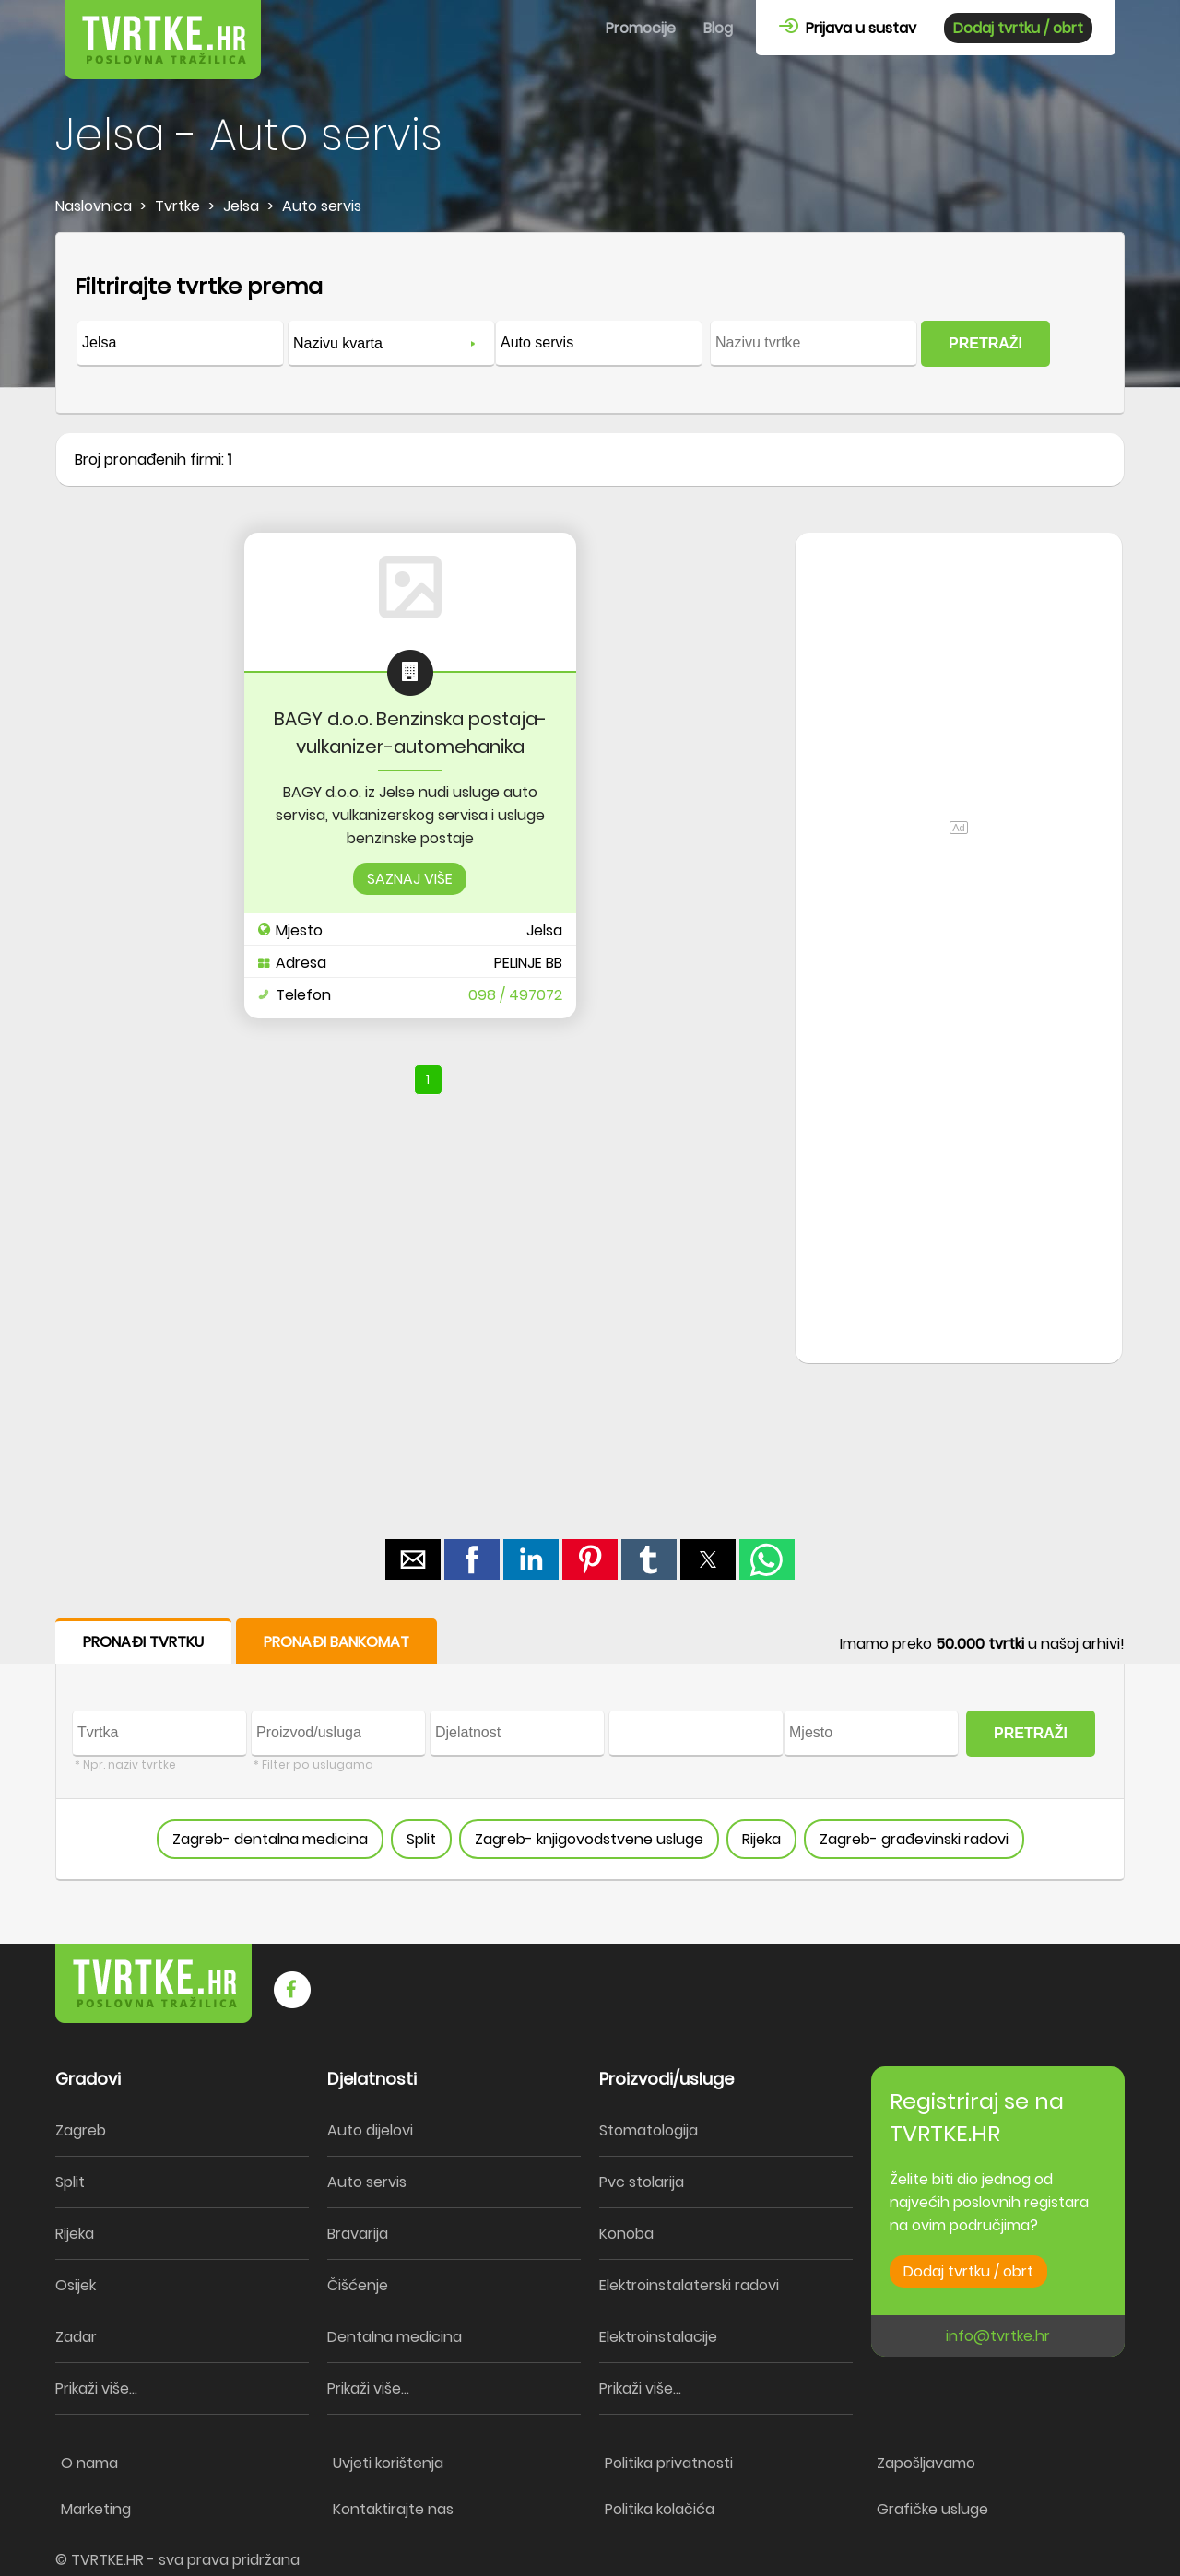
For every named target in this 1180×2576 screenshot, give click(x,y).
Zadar (76, 2336)
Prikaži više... (96, 2388)
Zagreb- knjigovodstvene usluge (589, 1839)
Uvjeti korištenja (388, 2463)
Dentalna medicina (394, 2336)
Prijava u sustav (847, 28)
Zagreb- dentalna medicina (270, 1839)
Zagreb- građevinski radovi (914, 1839)
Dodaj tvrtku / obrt (1018, 28)
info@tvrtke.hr (998, 2336)
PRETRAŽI (985, 343)
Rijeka (761, 1839)
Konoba (626, 2233)
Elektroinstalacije (658, 2336)
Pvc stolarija (641, 2182)
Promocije (641, 28)
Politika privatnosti (669, 2463)
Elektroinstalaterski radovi (689, 2285)
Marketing (96, 2509)
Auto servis (367, 2182)
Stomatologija (648, 2130)
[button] (413, 1559)
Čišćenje (357, 2285)
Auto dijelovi (370, 2130)
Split (421, 1839)
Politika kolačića (659, 2509)
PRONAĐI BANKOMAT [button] (336, 1642)
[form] (590, 323)
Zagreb (80, 2130)
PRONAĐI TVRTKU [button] (143, 1642)
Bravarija (357, 2233)
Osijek (75, 2285)
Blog (718, 28)
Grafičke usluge (932, 2509)
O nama (89, 2463)
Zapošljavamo (926, 2463)
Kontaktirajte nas (393, 2509)
